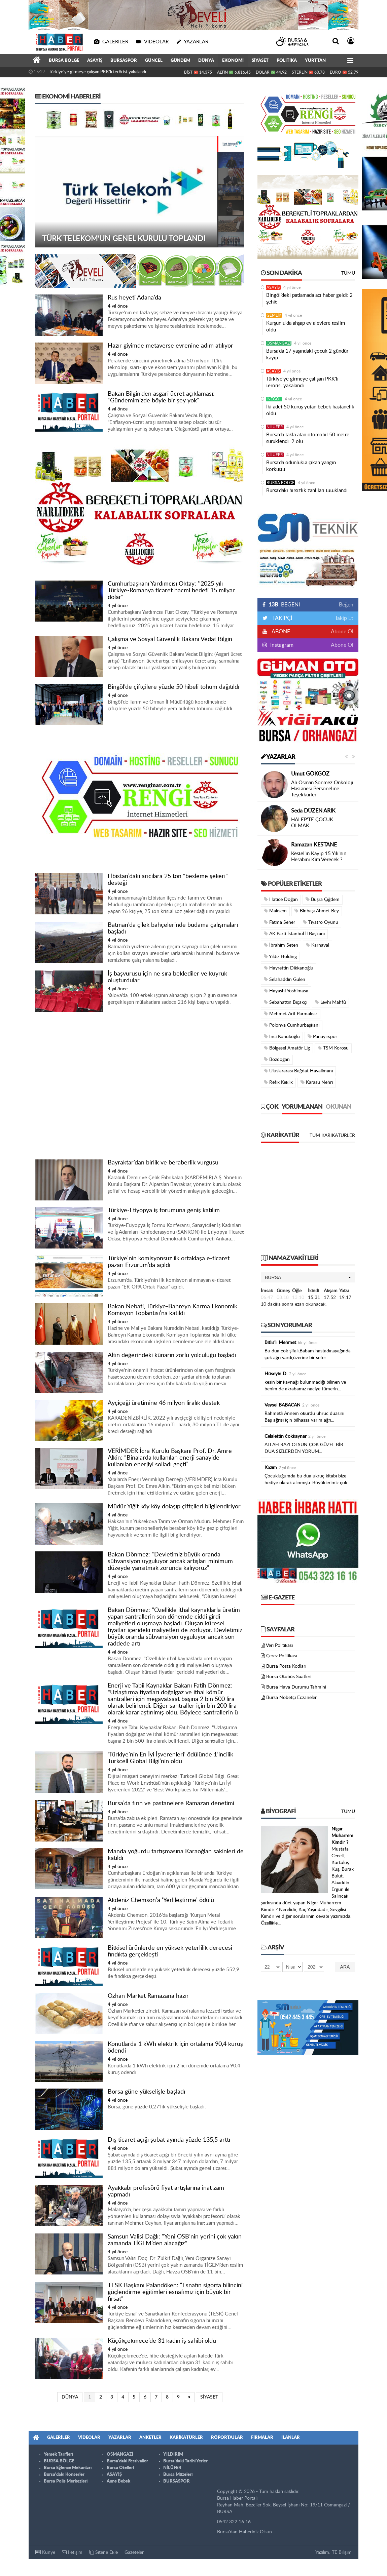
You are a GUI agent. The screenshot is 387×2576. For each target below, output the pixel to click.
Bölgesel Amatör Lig (287, 1048)
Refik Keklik (278, 1082)
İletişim (72, 2552)
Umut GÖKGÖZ (310, 774)
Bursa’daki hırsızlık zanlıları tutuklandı (307, 490)
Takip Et (344, 618)
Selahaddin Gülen (284, 979)
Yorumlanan (302, 1107)
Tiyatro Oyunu (320, 922)
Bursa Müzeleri (177, 2474)
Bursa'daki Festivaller (127, 2461)
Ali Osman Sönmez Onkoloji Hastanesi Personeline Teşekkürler (322, 788)
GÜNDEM (180, 60)
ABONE (280, 631)
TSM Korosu (333, 1048)
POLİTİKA (287, 60)
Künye (45, 2552)
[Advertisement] (139, 1086)
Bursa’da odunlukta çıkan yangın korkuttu (301, 466)
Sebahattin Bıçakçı (285, 1002)
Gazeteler (134, 2552)
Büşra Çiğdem (323, 899)
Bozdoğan (277, 1059)
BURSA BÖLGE (64, 60)
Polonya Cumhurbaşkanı (291, 1025)
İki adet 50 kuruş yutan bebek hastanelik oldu (310, 410)
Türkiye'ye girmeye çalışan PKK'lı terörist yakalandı (97, 72)
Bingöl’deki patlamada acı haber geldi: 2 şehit (309, 299)
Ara (345, 1967)
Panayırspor (322, 1036)
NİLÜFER (275, 427)
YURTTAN (315, 60)
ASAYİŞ (94, 60)
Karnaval (317, 945)
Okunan (338, 1107)
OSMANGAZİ (279, 343)
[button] (308, 1277)
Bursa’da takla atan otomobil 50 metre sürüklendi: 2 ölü (307, 438)
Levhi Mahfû (330, 1002)
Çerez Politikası (281, 1656)
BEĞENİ (283, 604)
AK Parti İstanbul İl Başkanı (294, 933)
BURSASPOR (123, 60)
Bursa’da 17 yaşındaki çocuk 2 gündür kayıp (307, 354)
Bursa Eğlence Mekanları (68, 2468)
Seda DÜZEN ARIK (313, 811)
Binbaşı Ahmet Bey (316, 910)
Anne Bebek (118, 2481)
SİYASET (260, 60)
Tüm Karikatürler (332, 1135)
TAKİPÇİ (281, 618)
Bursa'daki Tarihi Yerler (185, 2461)
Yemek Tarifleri (58, 2454)
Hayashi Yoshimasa (286, 990)
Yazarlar (278, 757)
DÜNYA (206, 60)
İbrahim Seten (281, 945)
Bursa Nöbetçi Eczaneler (291, 1697)
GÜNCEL (154, 60)
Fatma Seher (279, 922)
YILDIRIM (173, 2454)
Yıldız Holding (280, 956)
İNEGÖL (274, 399)
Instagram (281, 645)
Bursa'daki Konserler (64, 2474)
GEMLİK (274, 315)
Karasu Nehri (317, 1082)
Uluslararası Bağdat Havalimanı (298, 1070)
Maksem (275, 910)
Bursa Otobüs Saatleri (288, 1676)
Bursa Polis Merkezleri (65, 2481)
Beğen (346, 604)
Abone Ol (342, 631)
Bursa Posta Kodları (286, 1666)
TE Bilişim (342, 2552)
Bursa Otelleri (120, 2468)
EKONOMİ (233, 60)
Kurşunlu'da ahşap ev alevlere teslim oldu (305, 326)
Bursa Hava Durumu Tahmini (296, 1687)
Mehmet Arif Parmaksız (290, 1013)
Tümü (348, 273)
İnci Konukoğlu (282, 1036)
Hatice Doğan (281, 899)
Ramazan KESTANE (314, 844)
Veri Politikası (279, 1645)
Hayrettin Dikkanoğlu (288, 967)
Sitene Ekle (103, 2552)
